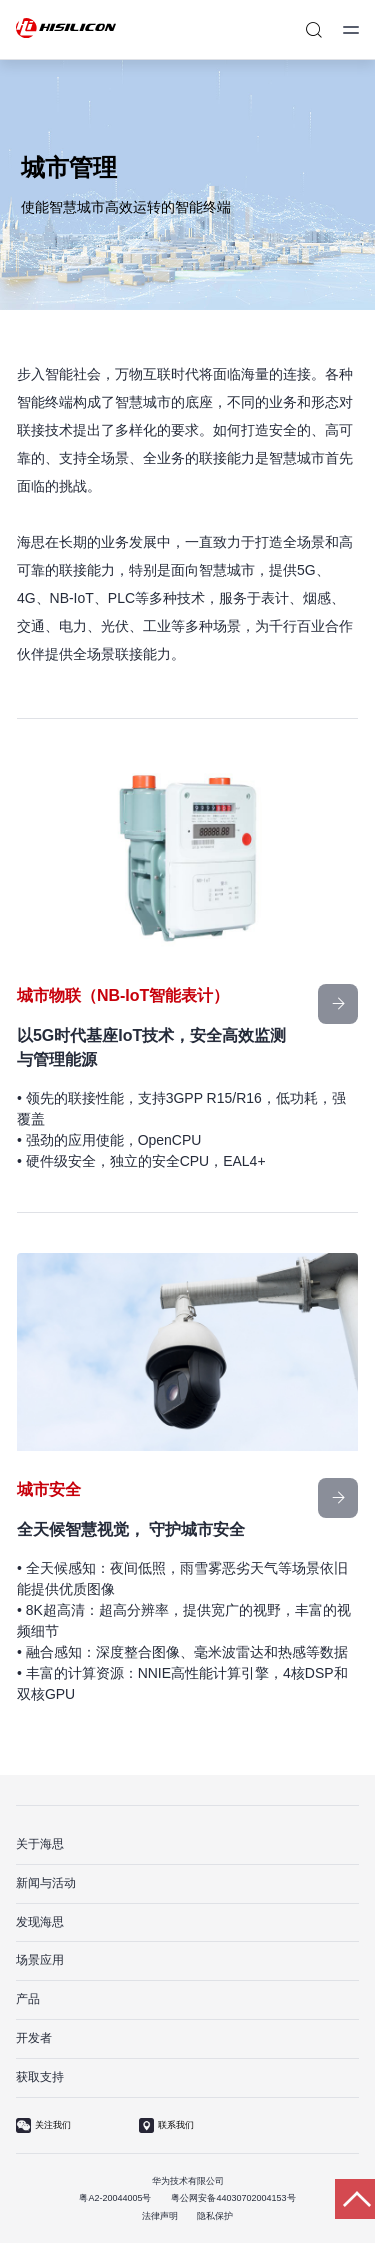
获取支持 (40, 2077)
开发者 (34, 2038)
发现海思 (40, 1922)
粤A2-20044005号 (115, 2198)
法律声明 (160, 2216)
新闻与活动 (46, 1883)
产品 (28, 1999)
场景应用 (40, 1960)
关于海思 (40, 1844)
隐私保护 (215, 2216)
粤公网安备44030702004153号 (233, 2198)
